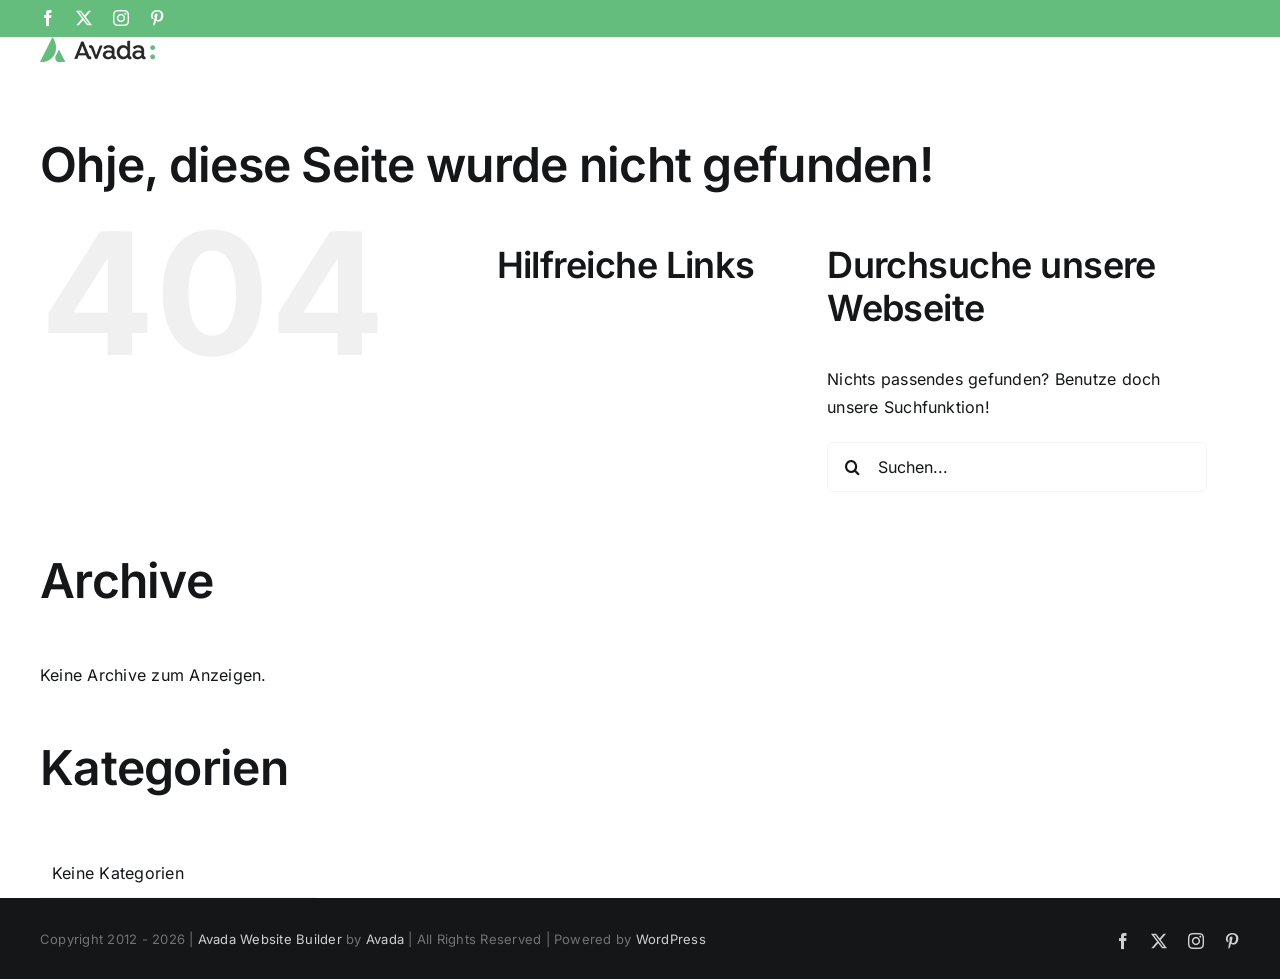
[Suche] (852, 533)
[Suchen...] (1017, 533)
